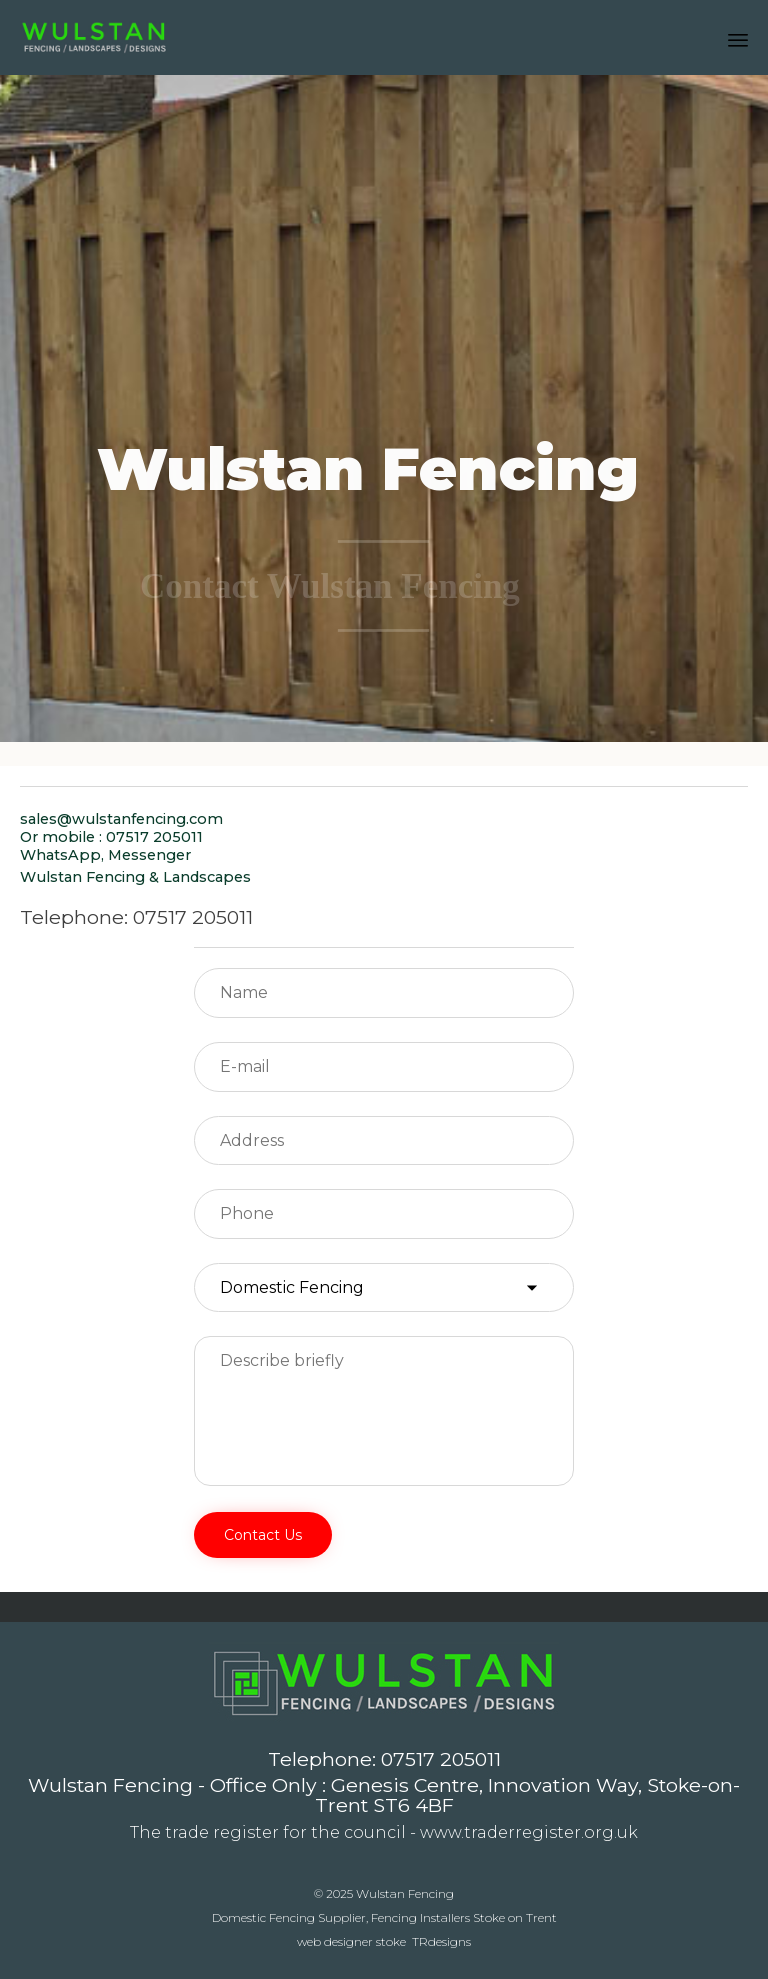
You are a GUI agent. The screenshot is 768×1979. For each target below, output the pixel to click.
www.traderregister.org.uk (529, 1832)
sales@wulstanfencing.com (121, 819)
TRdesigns (441, 1941)
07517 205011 (441, 1759)
